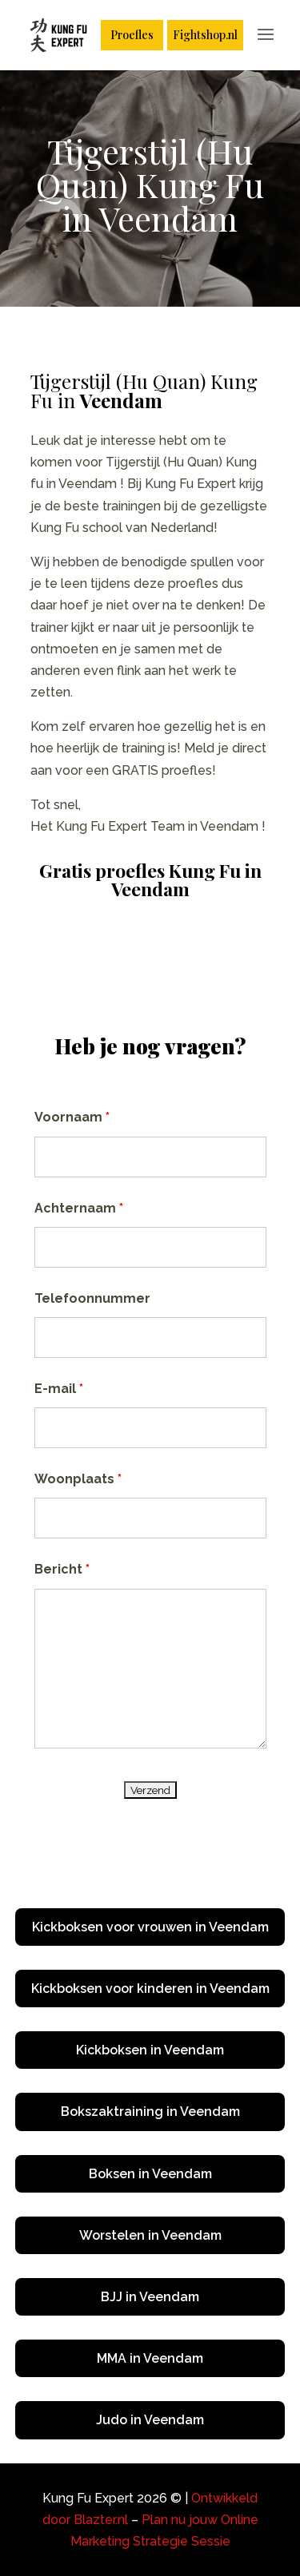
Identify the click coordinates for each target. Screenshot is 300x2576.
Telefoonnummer (92, 1298)
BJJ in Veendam (150, 2296)
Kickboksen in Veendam (150, 2050)
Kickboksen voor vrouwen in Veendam (150, 1927)
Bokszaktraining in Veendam (150, 2111)
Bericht (62, 1569)
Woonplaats (78, 1478)
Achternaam (78, 1208)
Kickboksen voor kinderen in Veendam (150, 1988)
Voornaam (72, 1117)
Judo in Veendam (150, 2419)
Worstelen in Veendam (150, 2235)
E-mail (58, 1388)
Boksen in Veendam (150, 2173)
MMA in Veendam (150, 2358)
